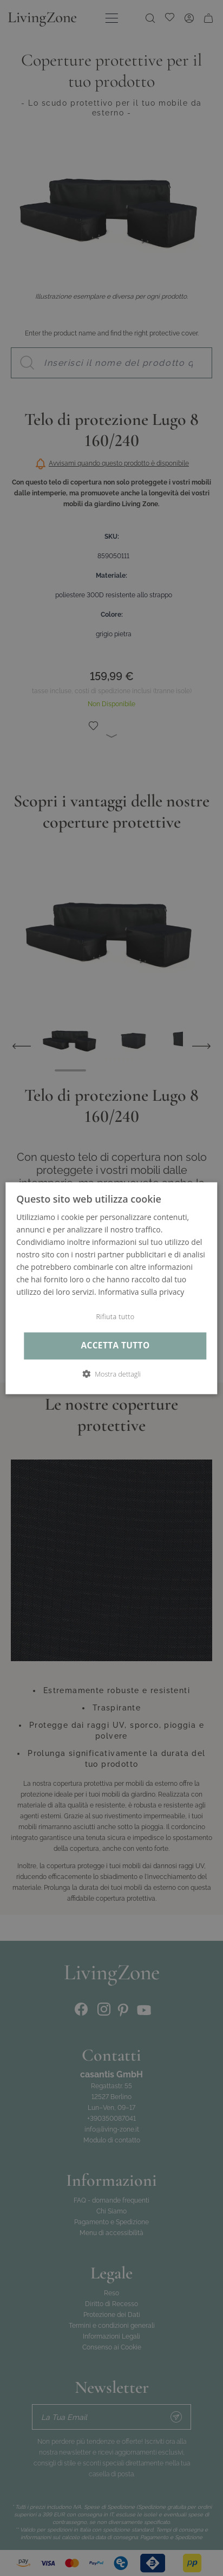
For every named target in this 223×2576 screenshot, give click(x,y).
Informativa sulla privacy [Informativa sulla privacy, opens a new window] (141, 1292)
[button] (111, 1373)
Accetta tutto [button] (115, 1346)
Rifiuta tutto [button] (115, 1316)
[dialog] (111, 1288)
